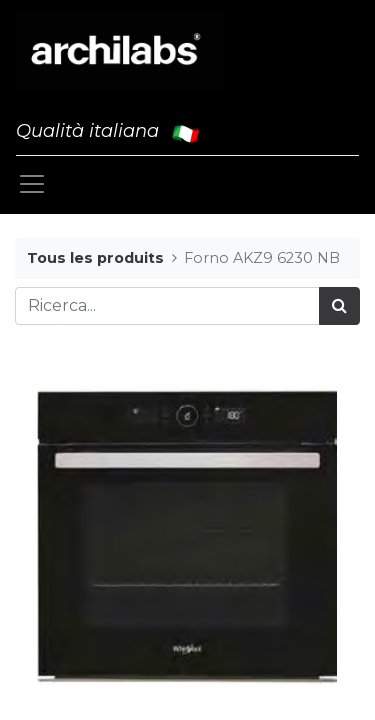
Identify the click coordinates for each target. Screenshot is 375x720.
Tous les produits (95, 258)
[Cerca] (339, 306)
